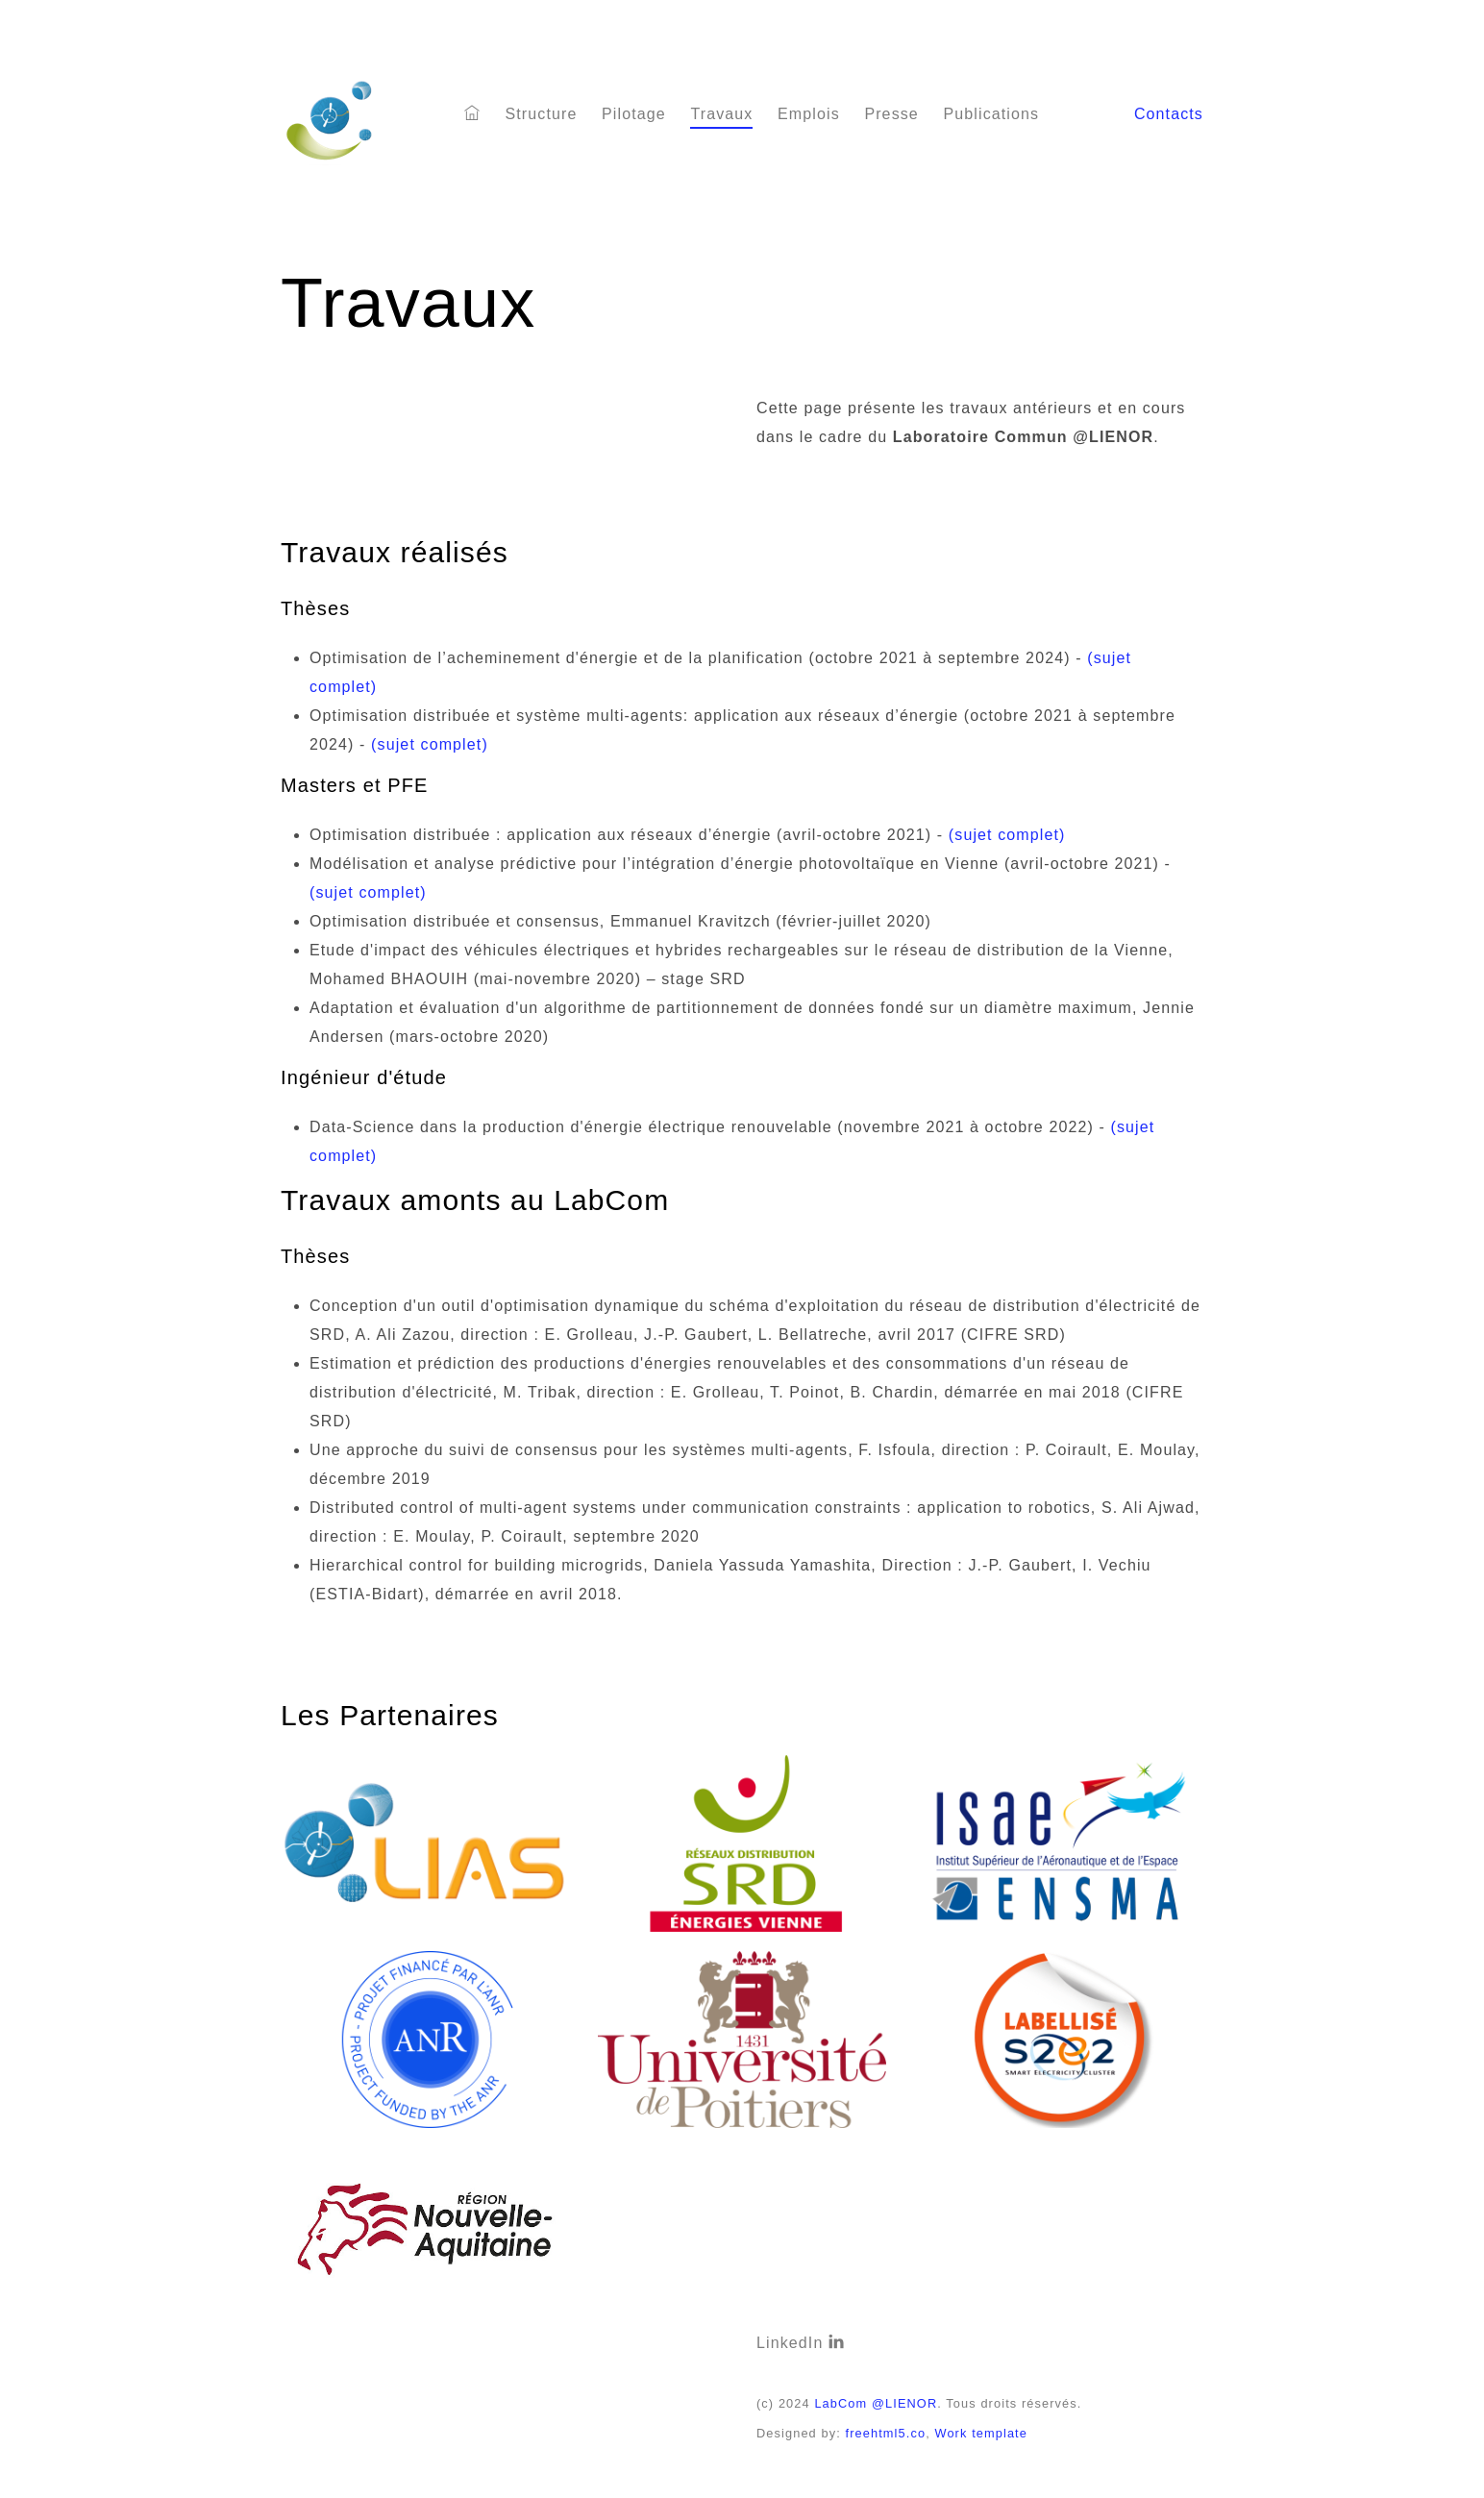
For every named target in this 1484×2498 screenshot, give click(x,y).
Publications (991, 114)
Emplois (809, 114)
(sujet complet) (429, 744)
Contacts (1168, 114)
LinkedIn (800, 2342)
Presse (891, 114)
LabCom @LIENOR (875, 2403)
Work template (980, 2433)
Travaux (721, 114)
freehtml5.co (886, 2433)
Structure (541, 114)
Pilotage (634, 114)
